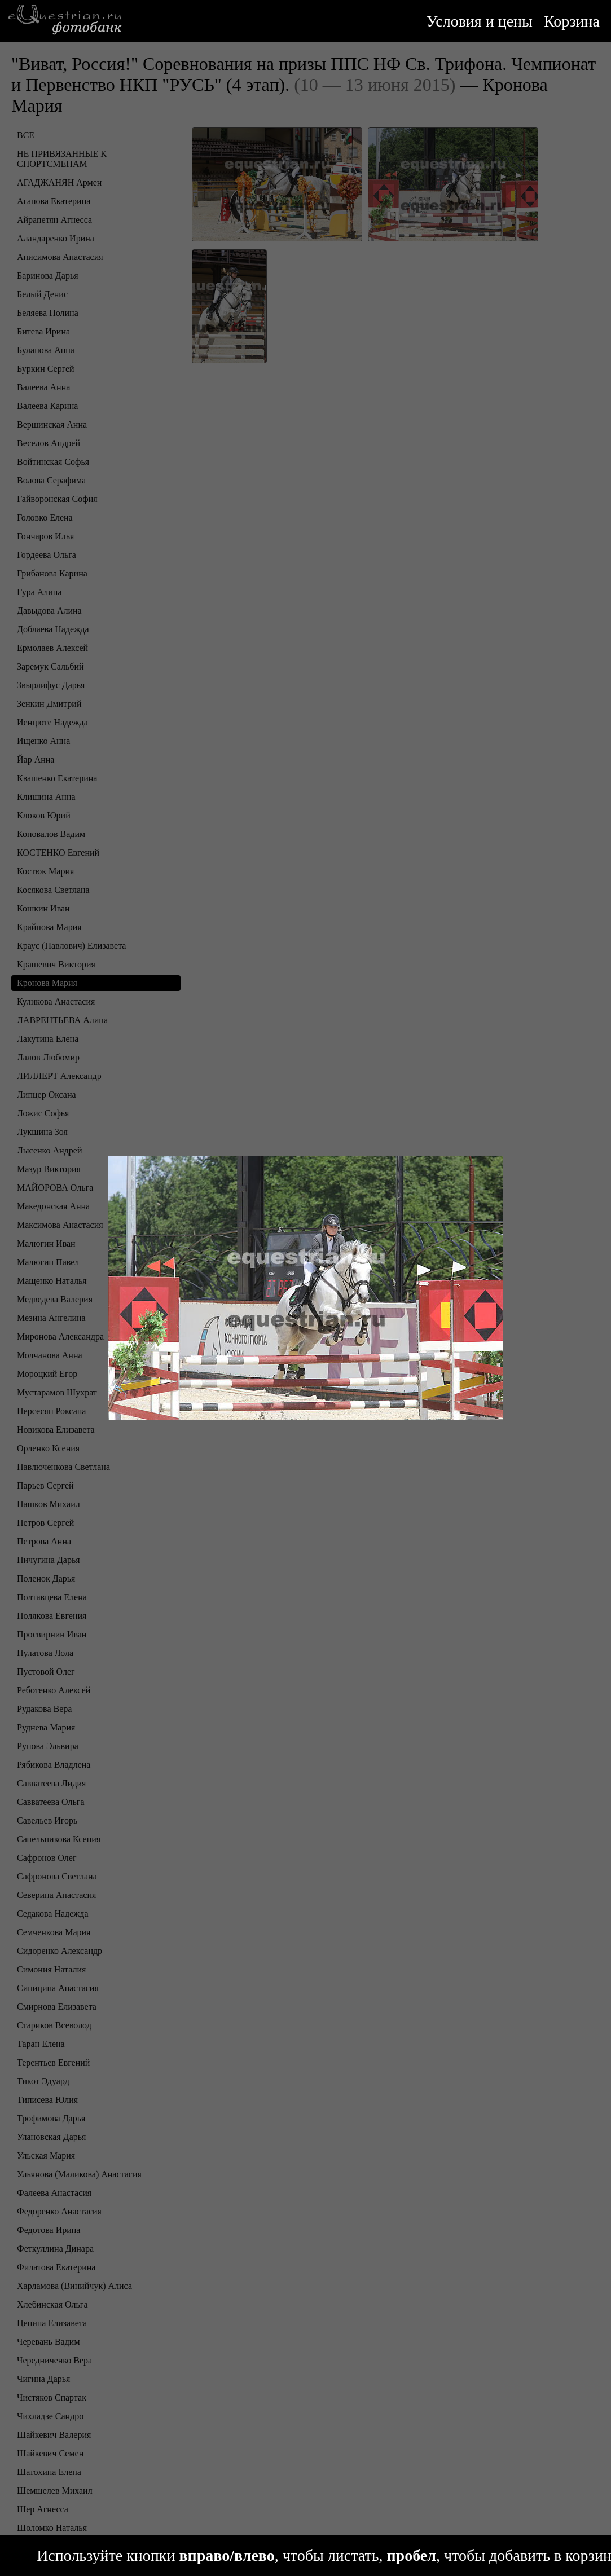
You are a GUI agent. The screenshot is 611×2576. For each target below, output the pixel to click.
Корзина (572, 21)
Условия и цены (480, 21)
